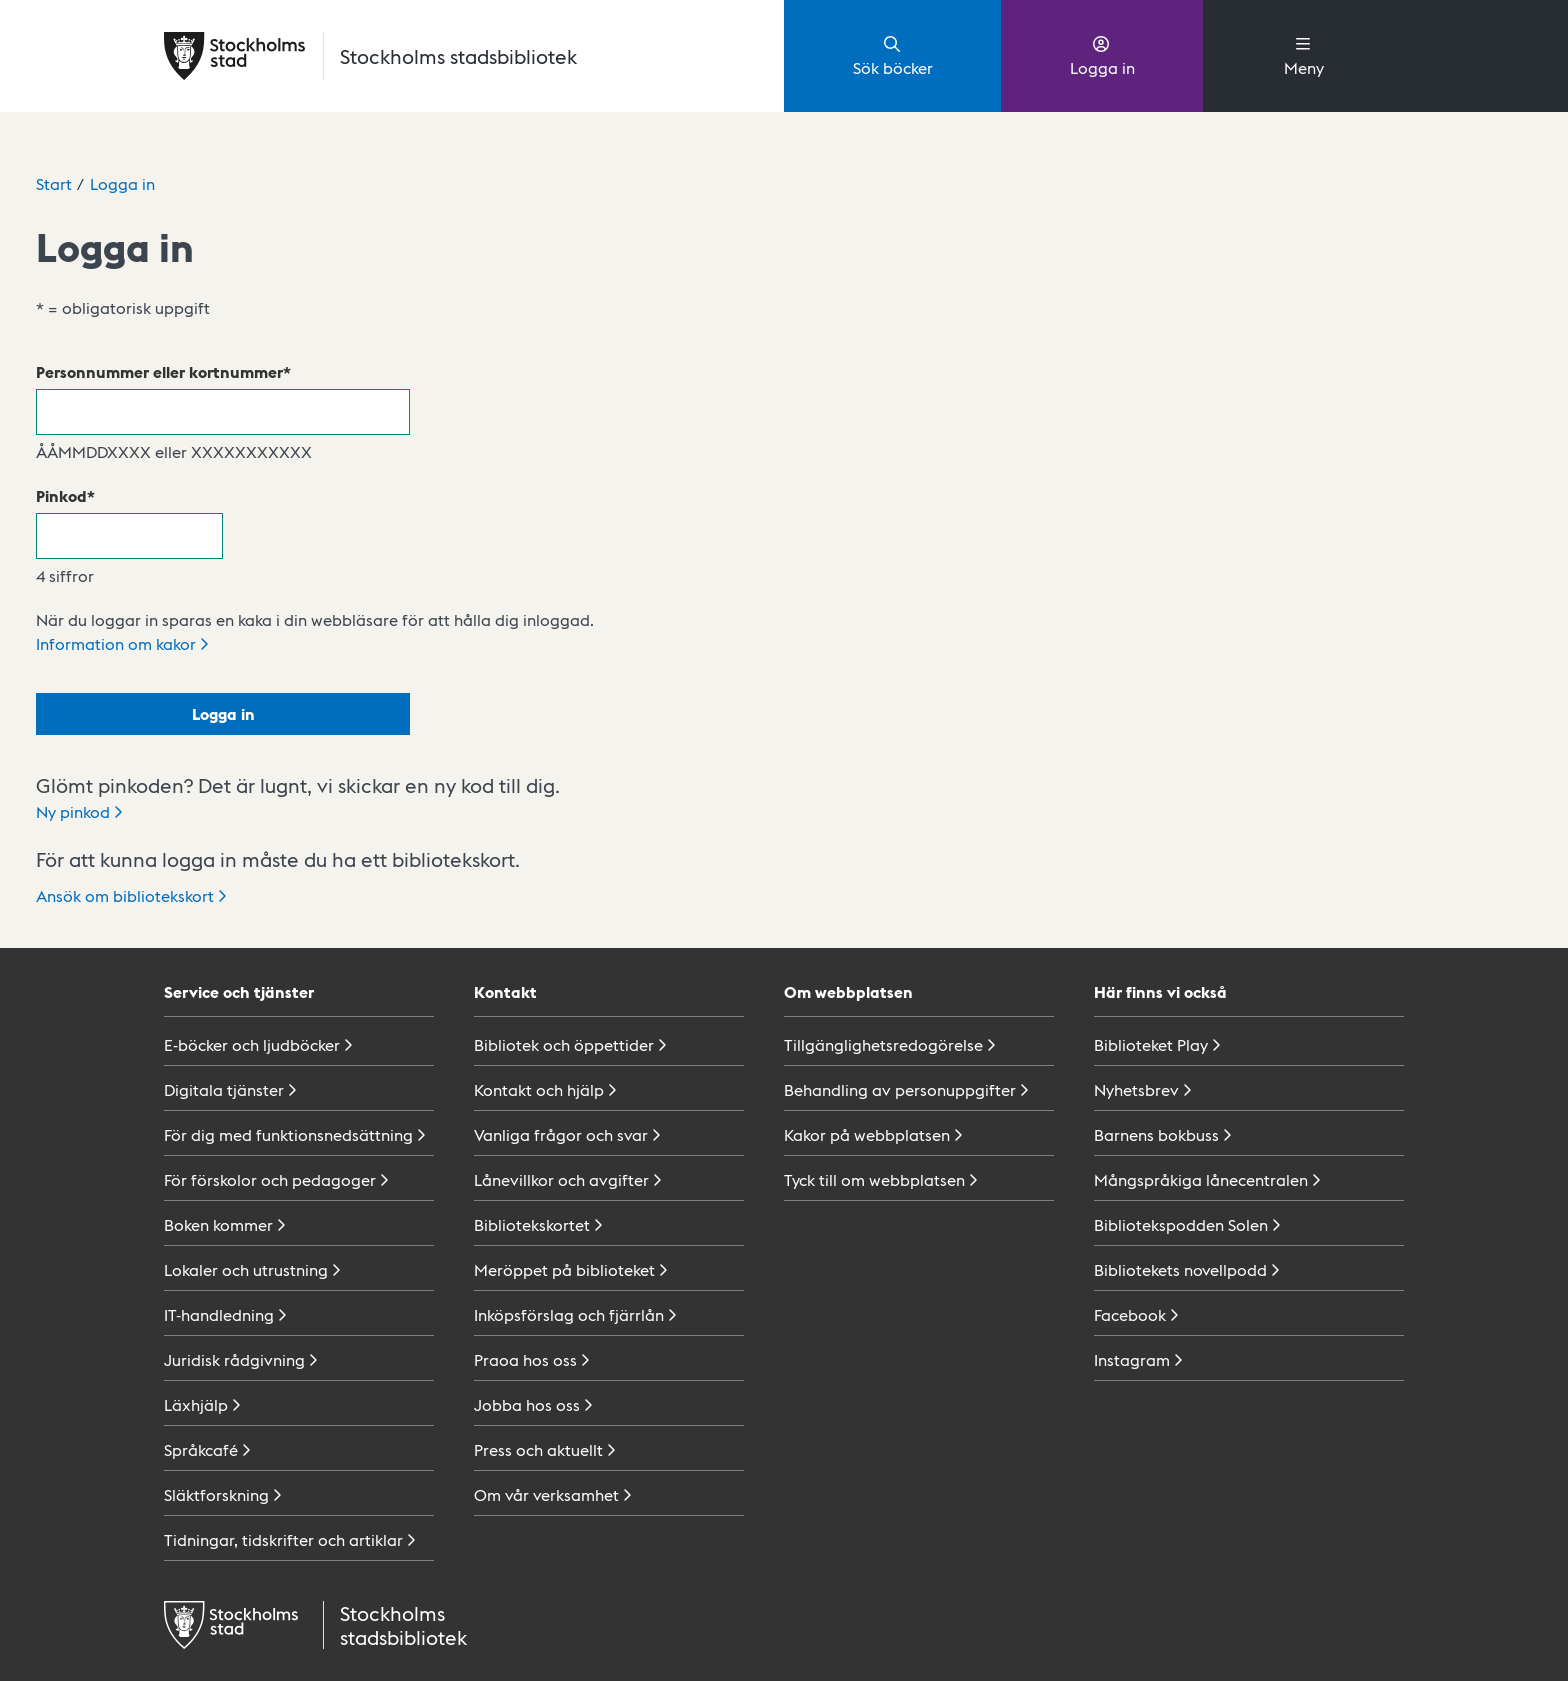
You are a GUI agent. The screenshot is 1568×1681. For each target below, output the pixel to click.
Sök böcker (893, 55)
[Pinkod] (129, 536)
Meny (1304, 55)
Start (54, 183)
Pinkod (61, 495)
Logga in (1102, 55)
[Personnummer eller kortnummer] (223, 412)
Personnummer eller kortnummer (159, 371)
